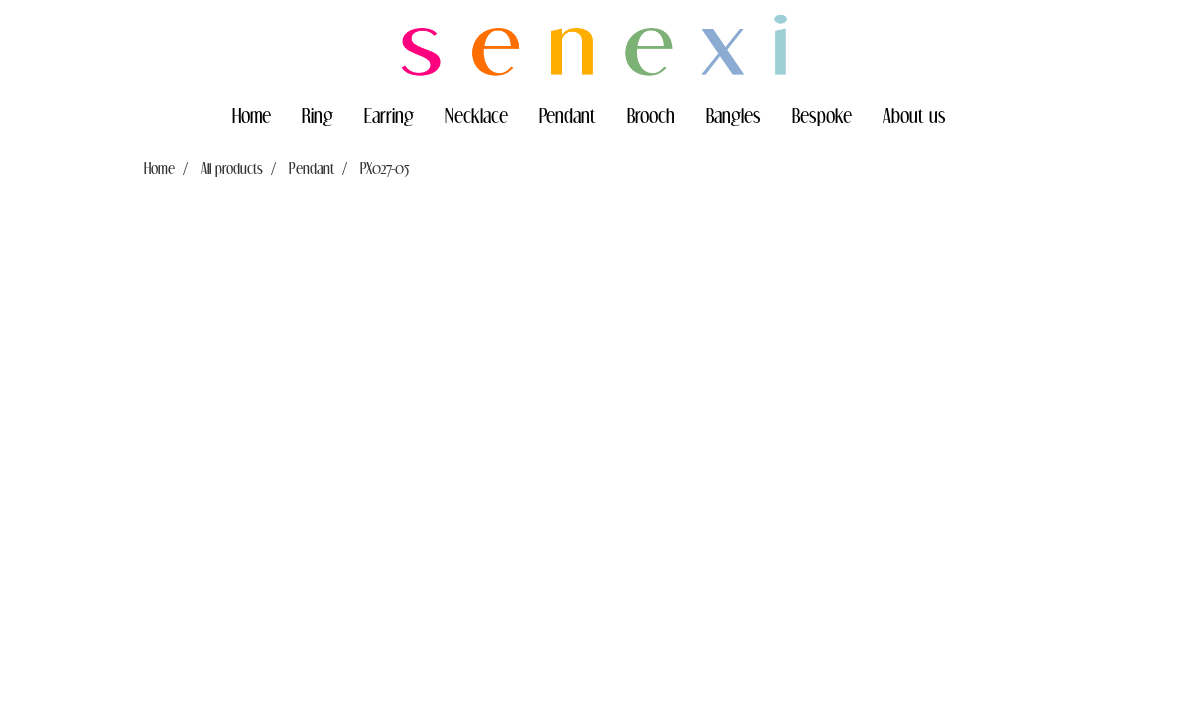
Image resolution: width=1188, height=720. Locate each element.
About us (914, 115)
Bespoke (822, 115)
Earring (389, 115)
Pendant (567, 115)
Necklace (476, 115)
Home (251, 115)
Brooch (651, 115)
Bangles (733, 115)
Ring (317, 115)
